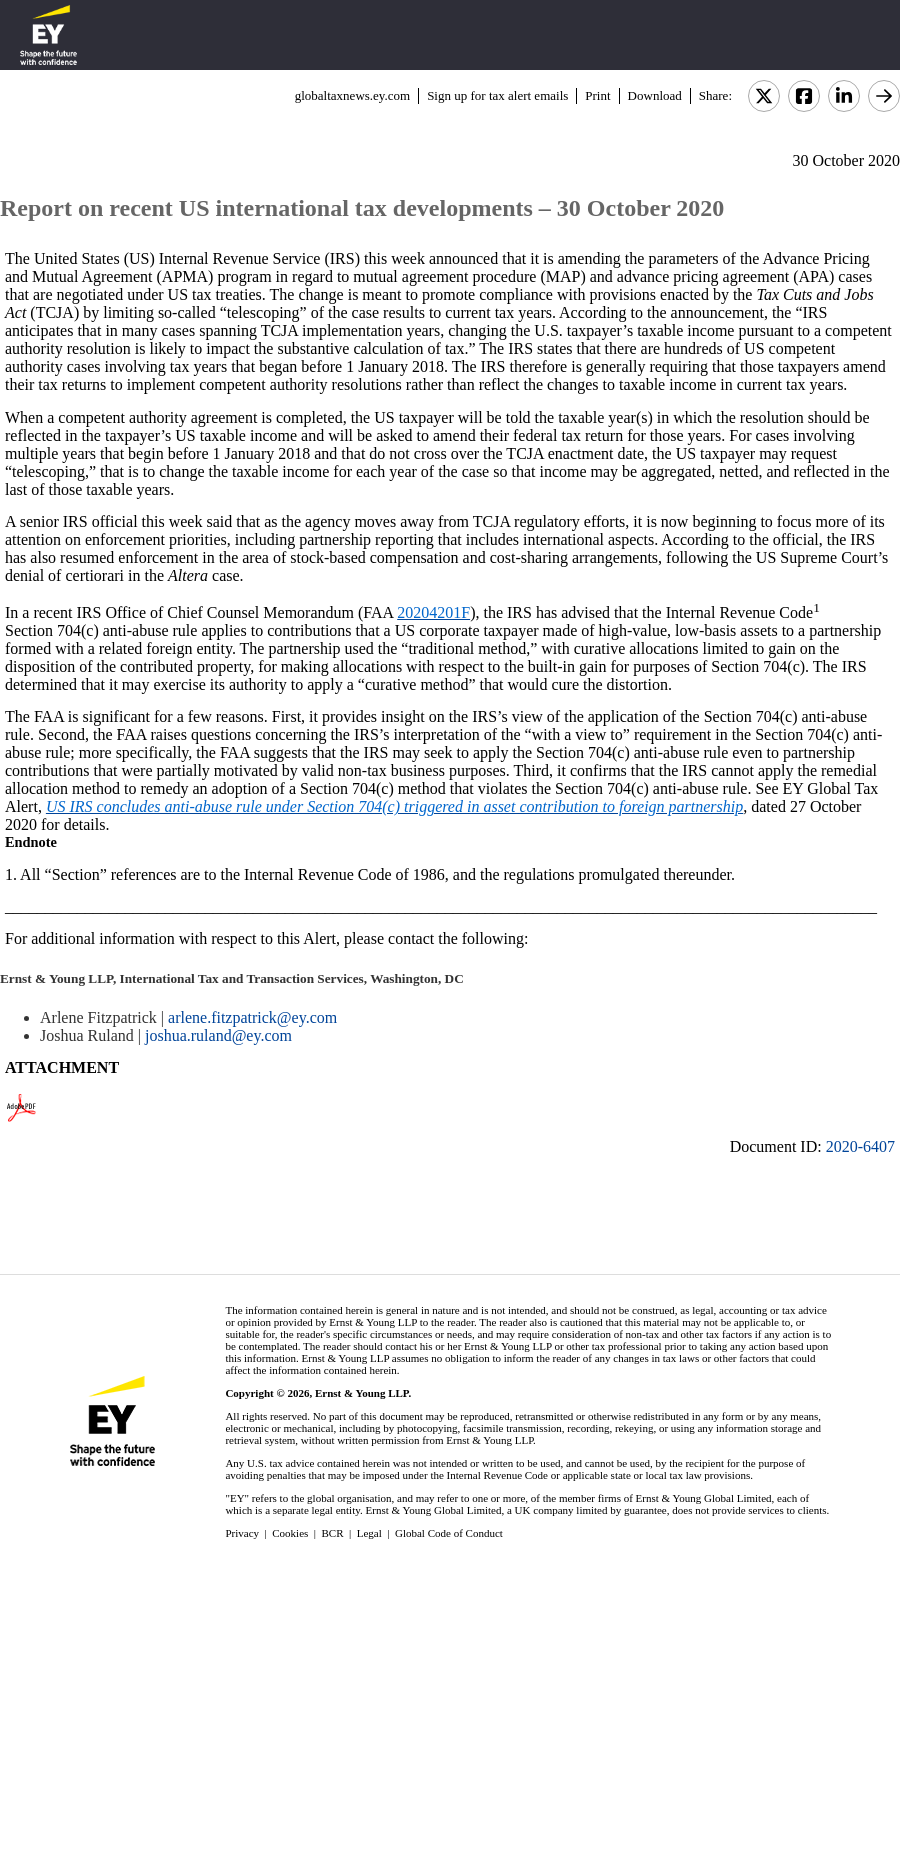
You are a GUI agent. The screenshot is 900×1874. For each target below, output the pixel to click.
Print (597, 95)
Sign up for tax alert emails (497, 95)
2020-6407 (860, 1146)
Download (655, 95)
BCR (333, 1533)
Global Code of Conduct (449, 1533)
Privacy (242, 1533)
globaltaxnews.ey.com (352, 95)
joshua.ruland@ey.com (218, 1035)
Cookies (290, 1533)
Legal (369, 1533)
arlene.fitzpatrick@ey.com (252, 1017)
